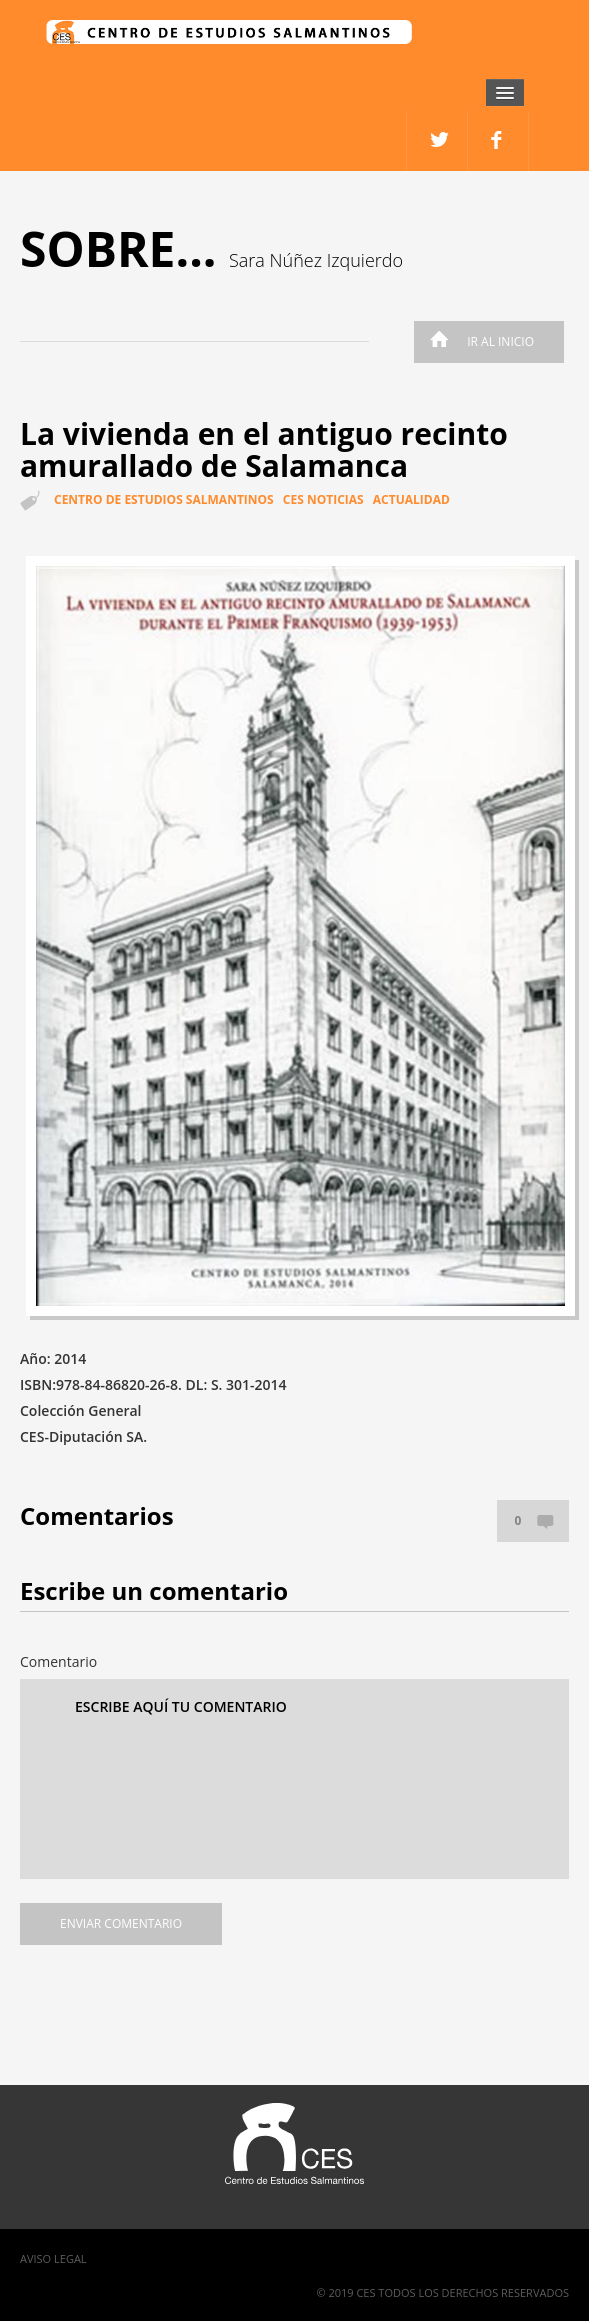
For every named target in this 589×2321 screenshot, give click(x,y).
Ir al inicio (476, 341)
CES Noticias (323, 499)
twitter (498, 141)
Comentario (58, 1661)
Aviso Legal (53, 2258)
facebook (437, 141)
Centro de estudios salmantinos (164, 499)
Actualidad (411, 499)
